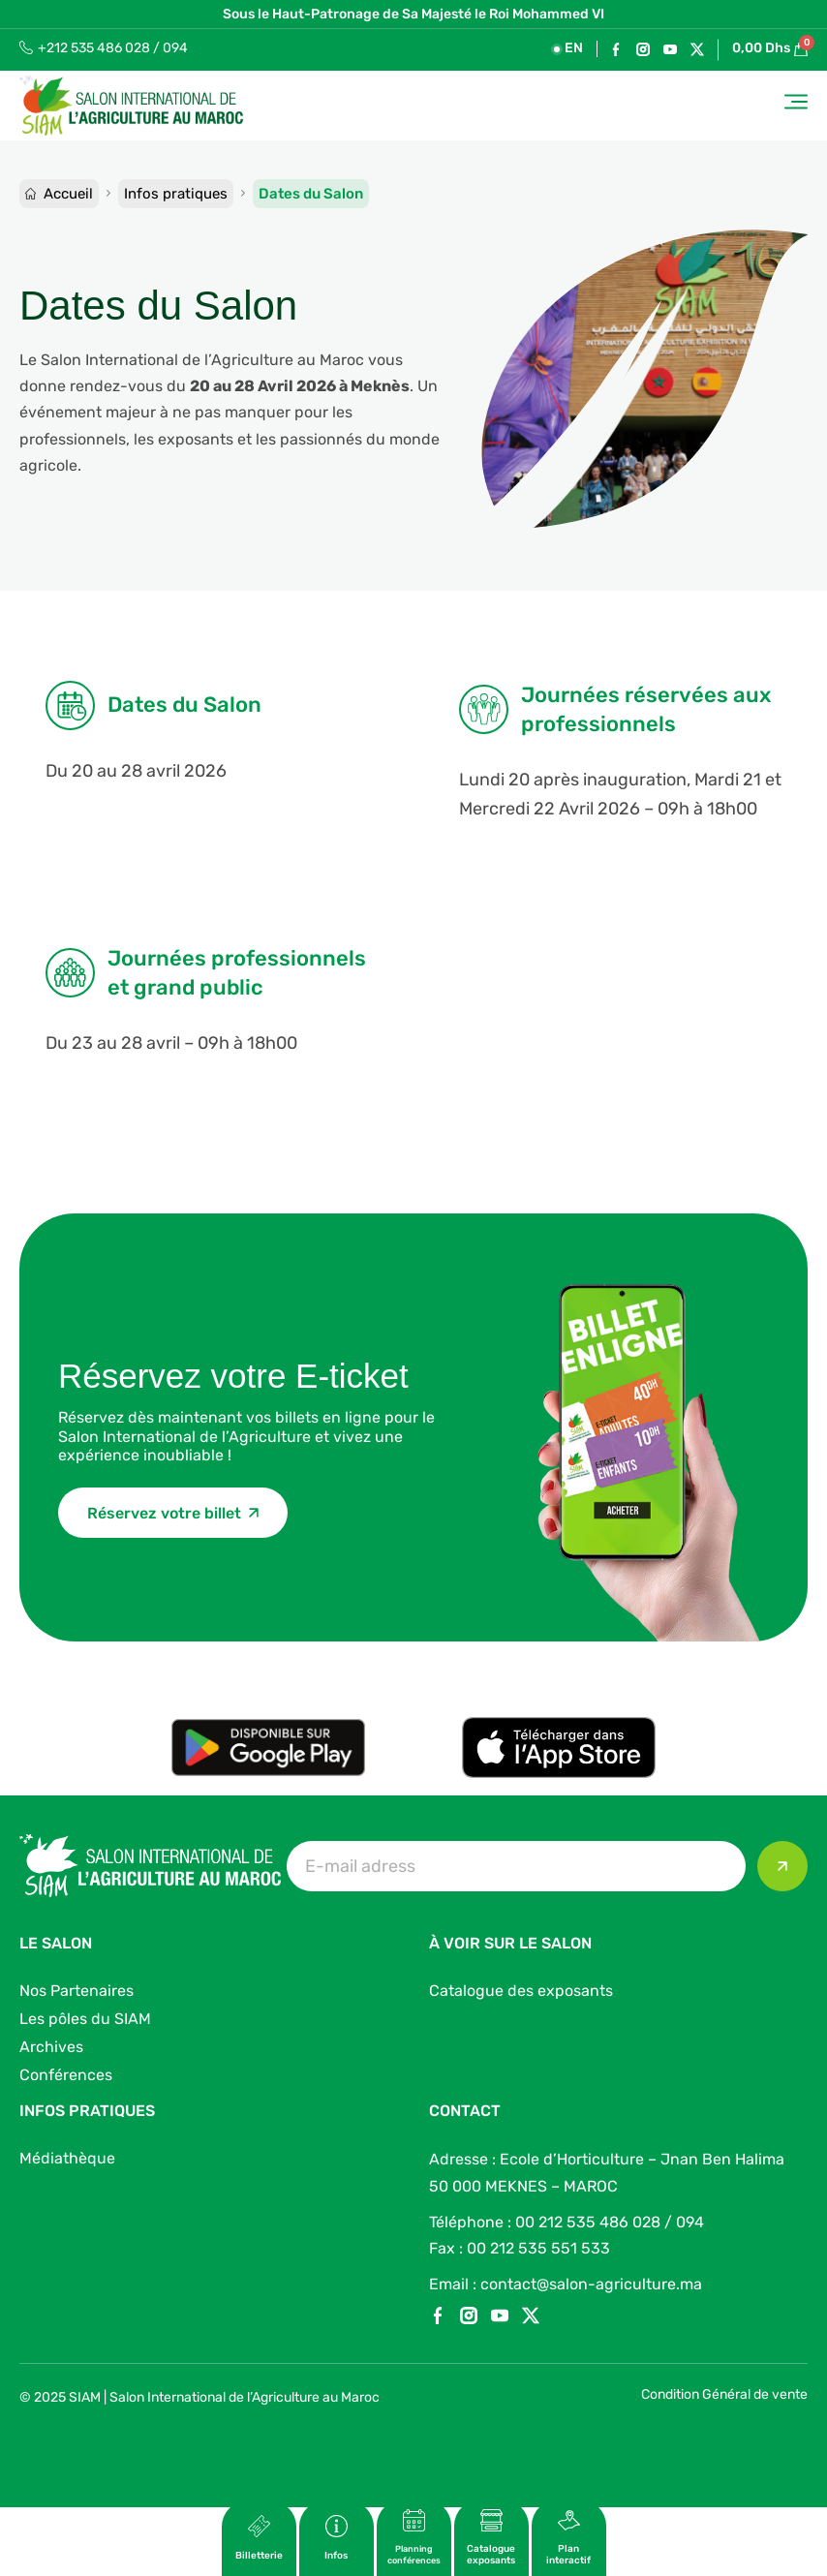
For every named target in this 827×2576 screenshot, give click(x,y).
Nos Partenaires (76, 1990)
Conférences (65, 2075)
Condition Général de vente (724, 2394)
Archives (51, 2047)
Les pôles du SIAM (85, 2018)
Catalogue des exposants (521, 1990)
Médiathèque (67, 2158)
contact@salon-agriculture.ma (591, 2284)
